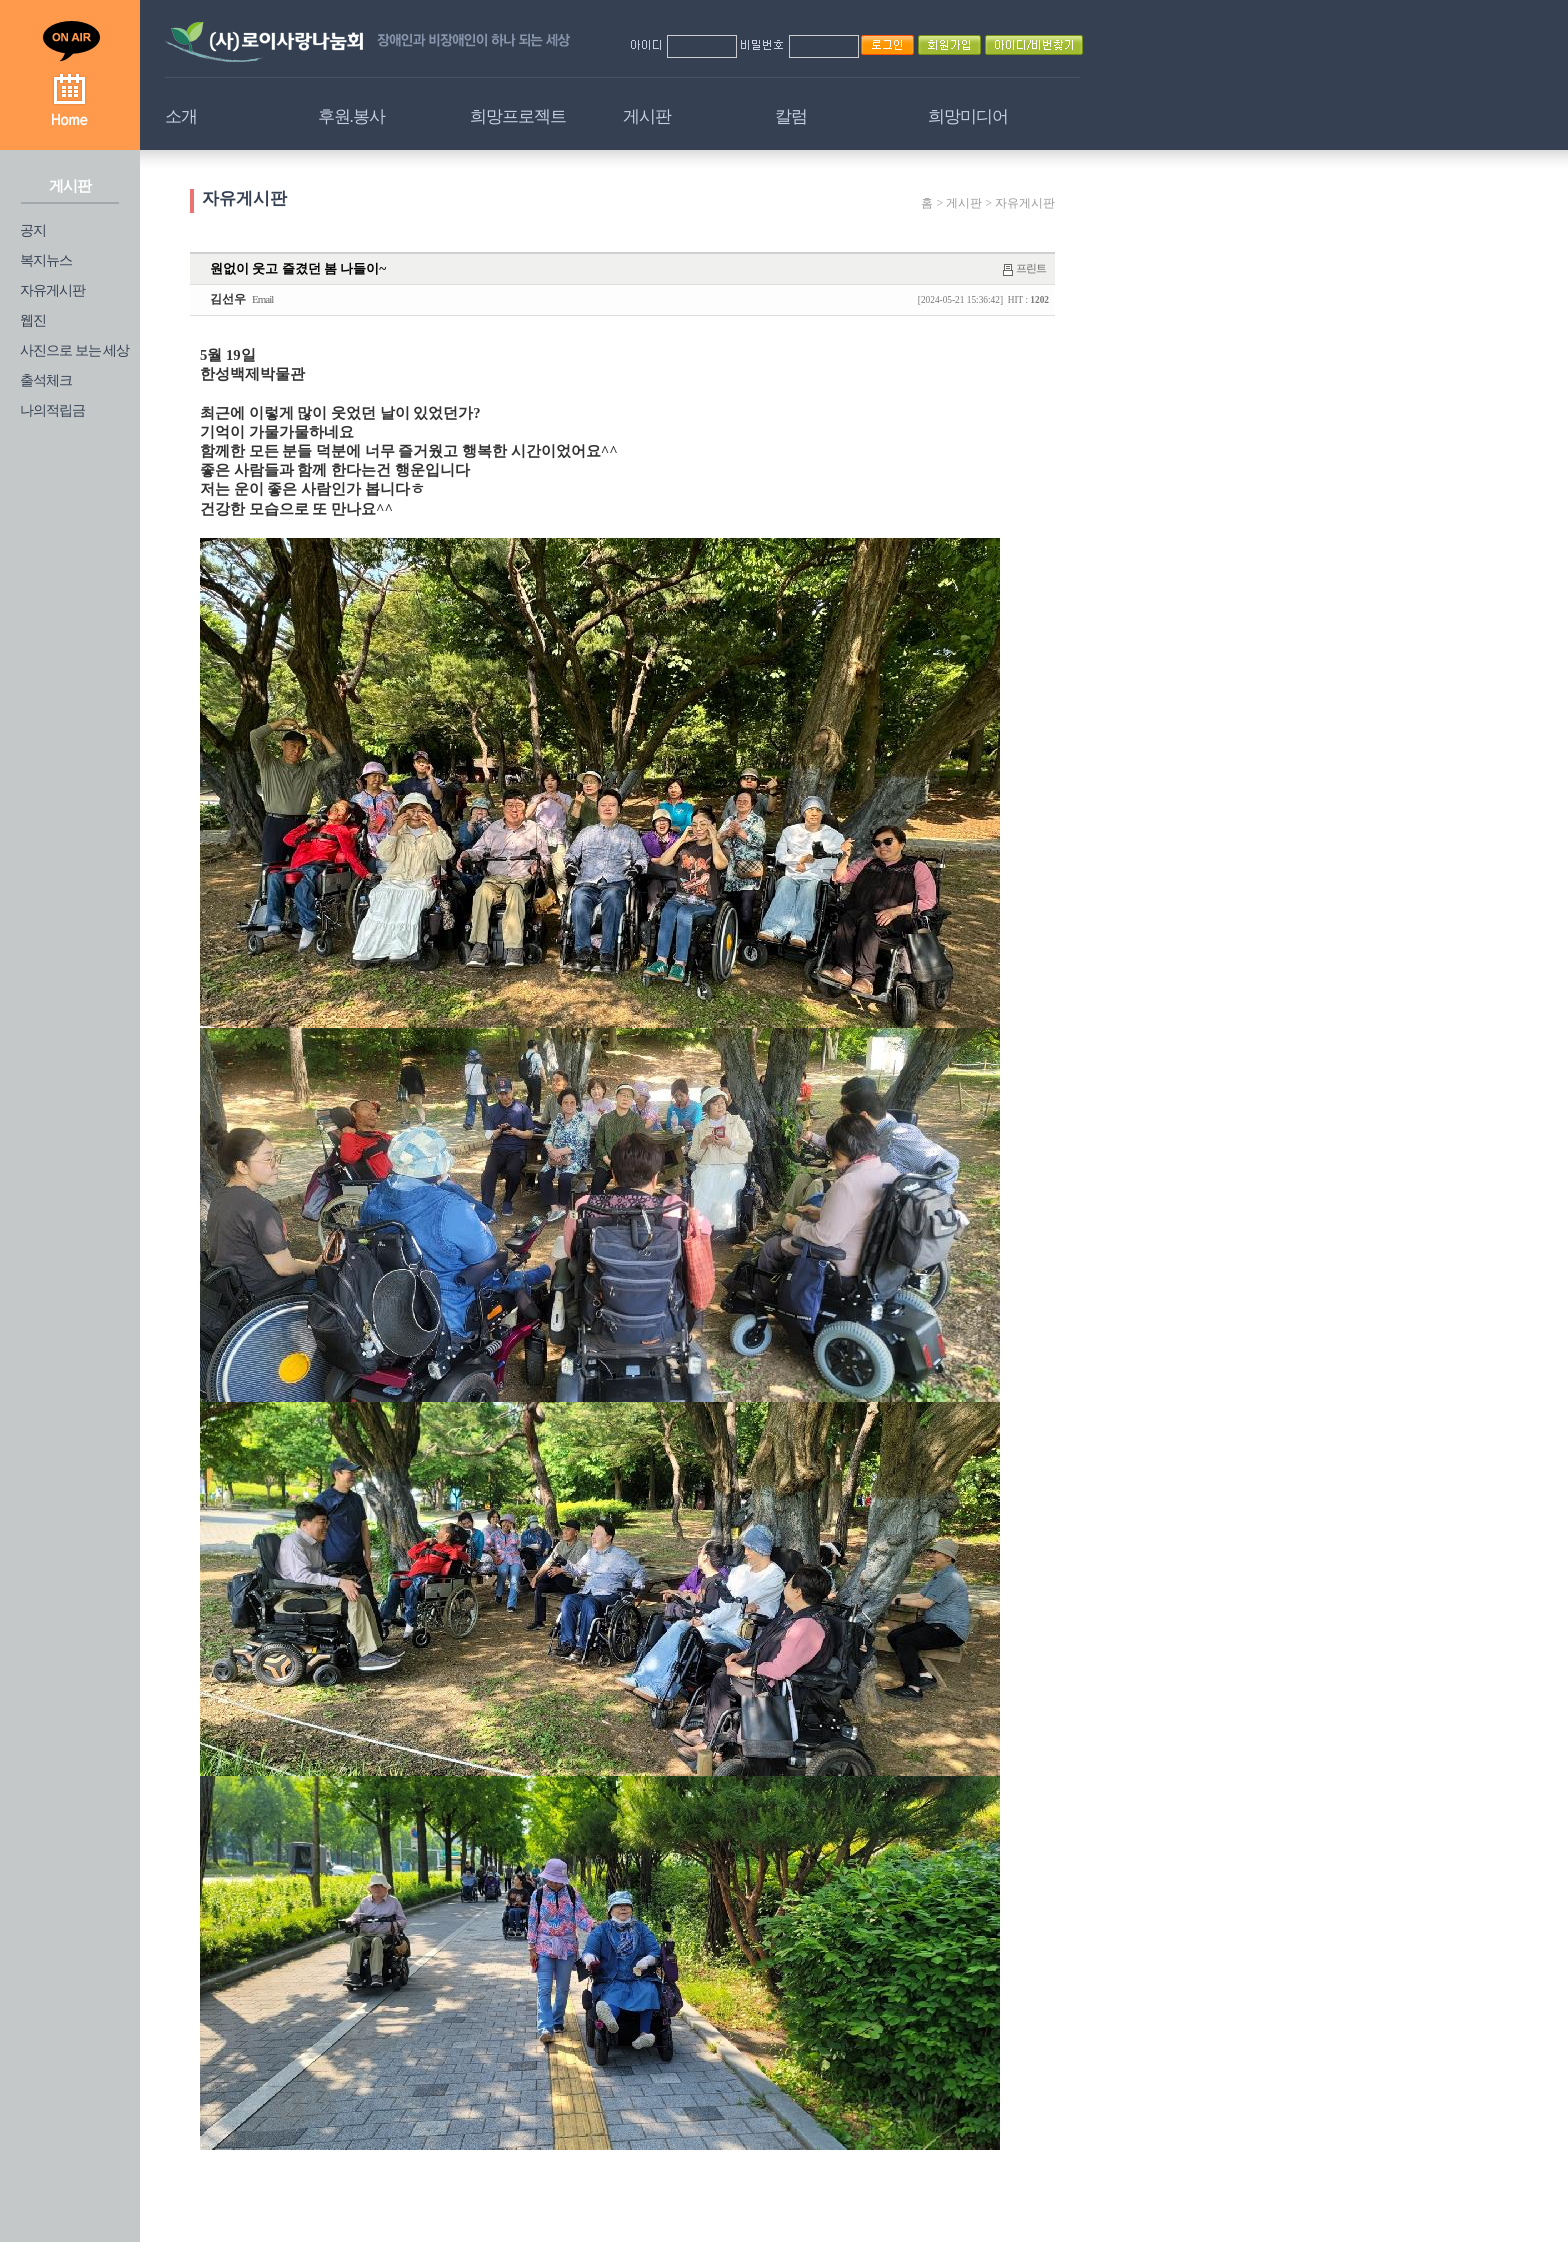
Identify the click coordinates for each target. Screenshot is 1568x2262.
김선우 (228, 299)
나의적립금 (52, 410)
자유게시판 (52, 290)
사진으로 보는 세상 (74, 350)
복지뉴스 (46, 260)
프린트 (1031, 268)
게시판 (647, 116)
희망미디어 (968, 116)
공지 (33, 230)
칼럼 (791, 116)
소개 (181, 116)
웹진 (33, 320)
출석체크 (46, 380)
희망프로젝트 (518, 116)
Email (262, 299)
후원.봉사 (351, 116)
